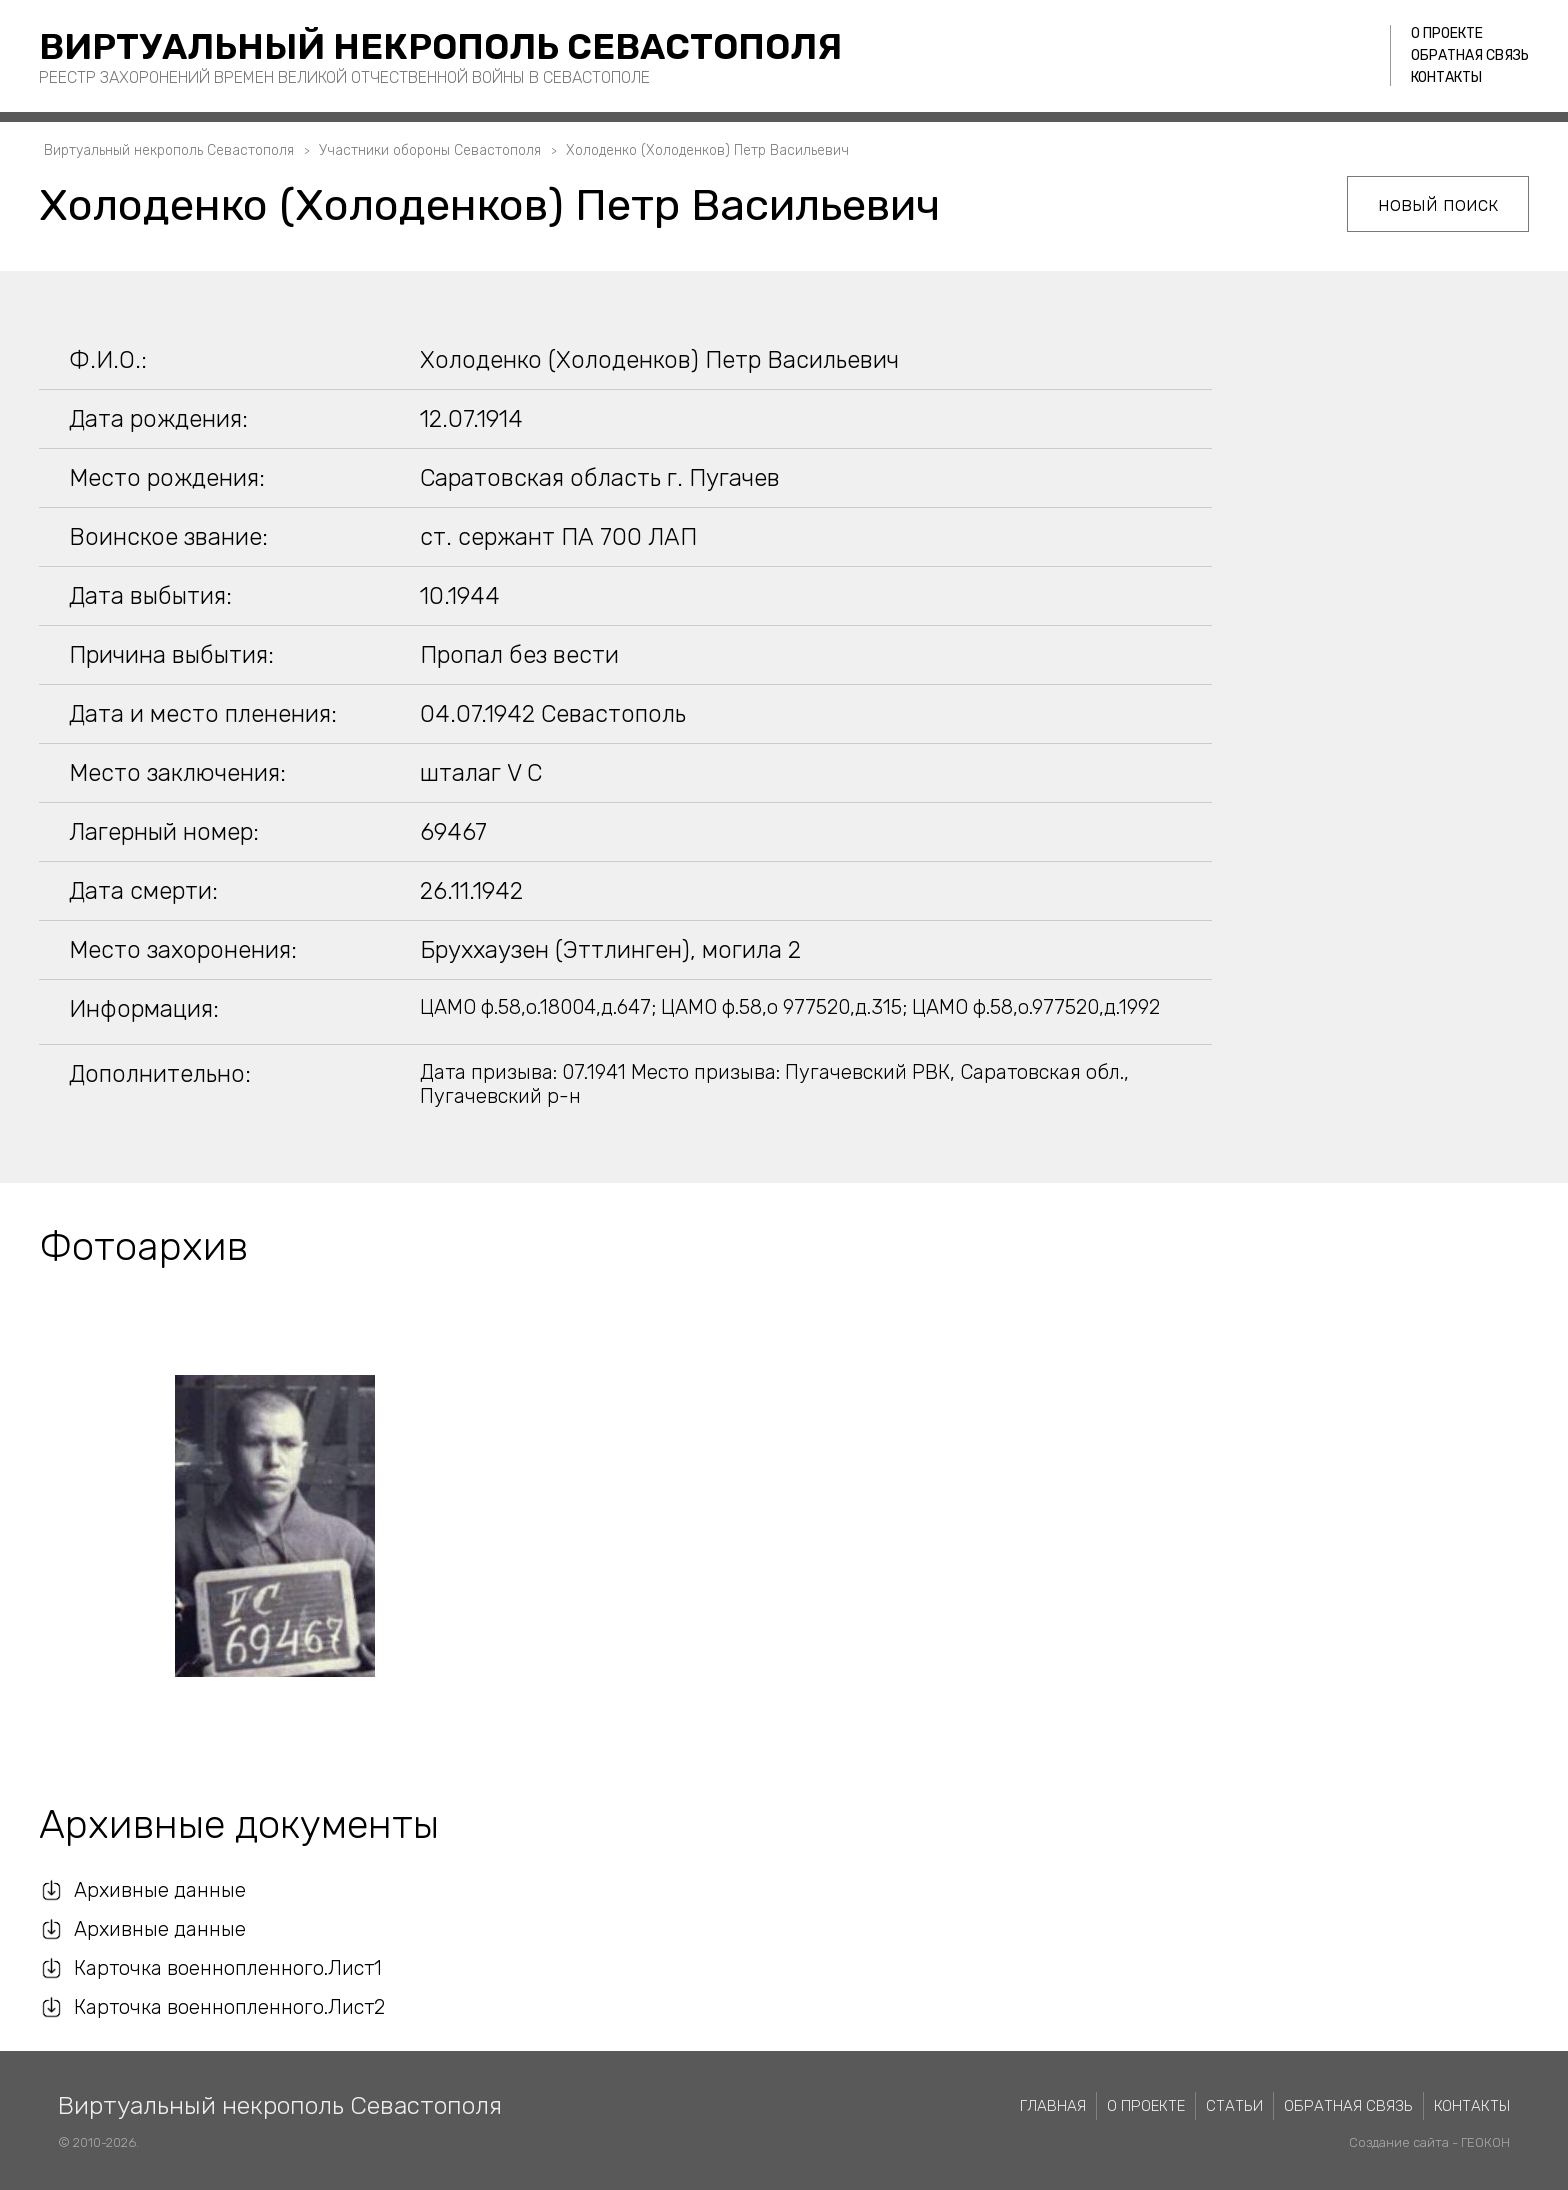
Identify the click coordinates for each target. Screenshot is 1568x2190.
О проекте (1447, 33)
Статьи (1234, 2106)
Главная (1053, 2106)
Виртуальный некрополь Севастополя (440, 46)
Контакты (1446, 77)
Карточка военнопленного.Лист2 (229, 2007)
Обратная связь (1470, 55)
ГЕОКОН (1485, 2142)
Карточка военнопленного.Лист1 (228, 1968)
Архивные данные (160, 1890)
